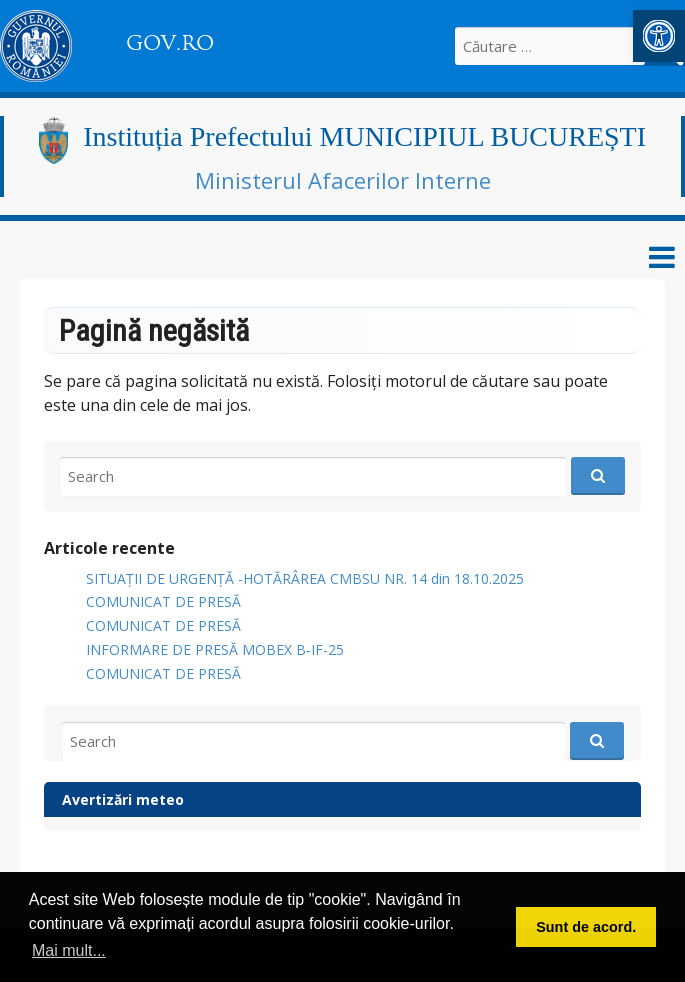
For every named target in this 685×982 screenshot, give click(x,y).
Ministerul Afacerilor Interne (343, 180)
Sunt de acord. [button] (586, 927)
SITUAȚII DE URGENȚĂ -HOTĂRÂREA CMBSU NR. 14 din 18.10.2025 (305, 578)
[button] (659, 36)
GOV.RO (170, 43)
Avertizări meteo (123, 799)
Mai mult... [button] (69, 950)
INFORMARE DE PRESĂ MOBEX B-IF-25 (215, 649)
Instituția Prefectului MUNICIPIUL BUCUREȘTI (364, 136)
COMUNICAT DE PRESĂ (163, 601)
